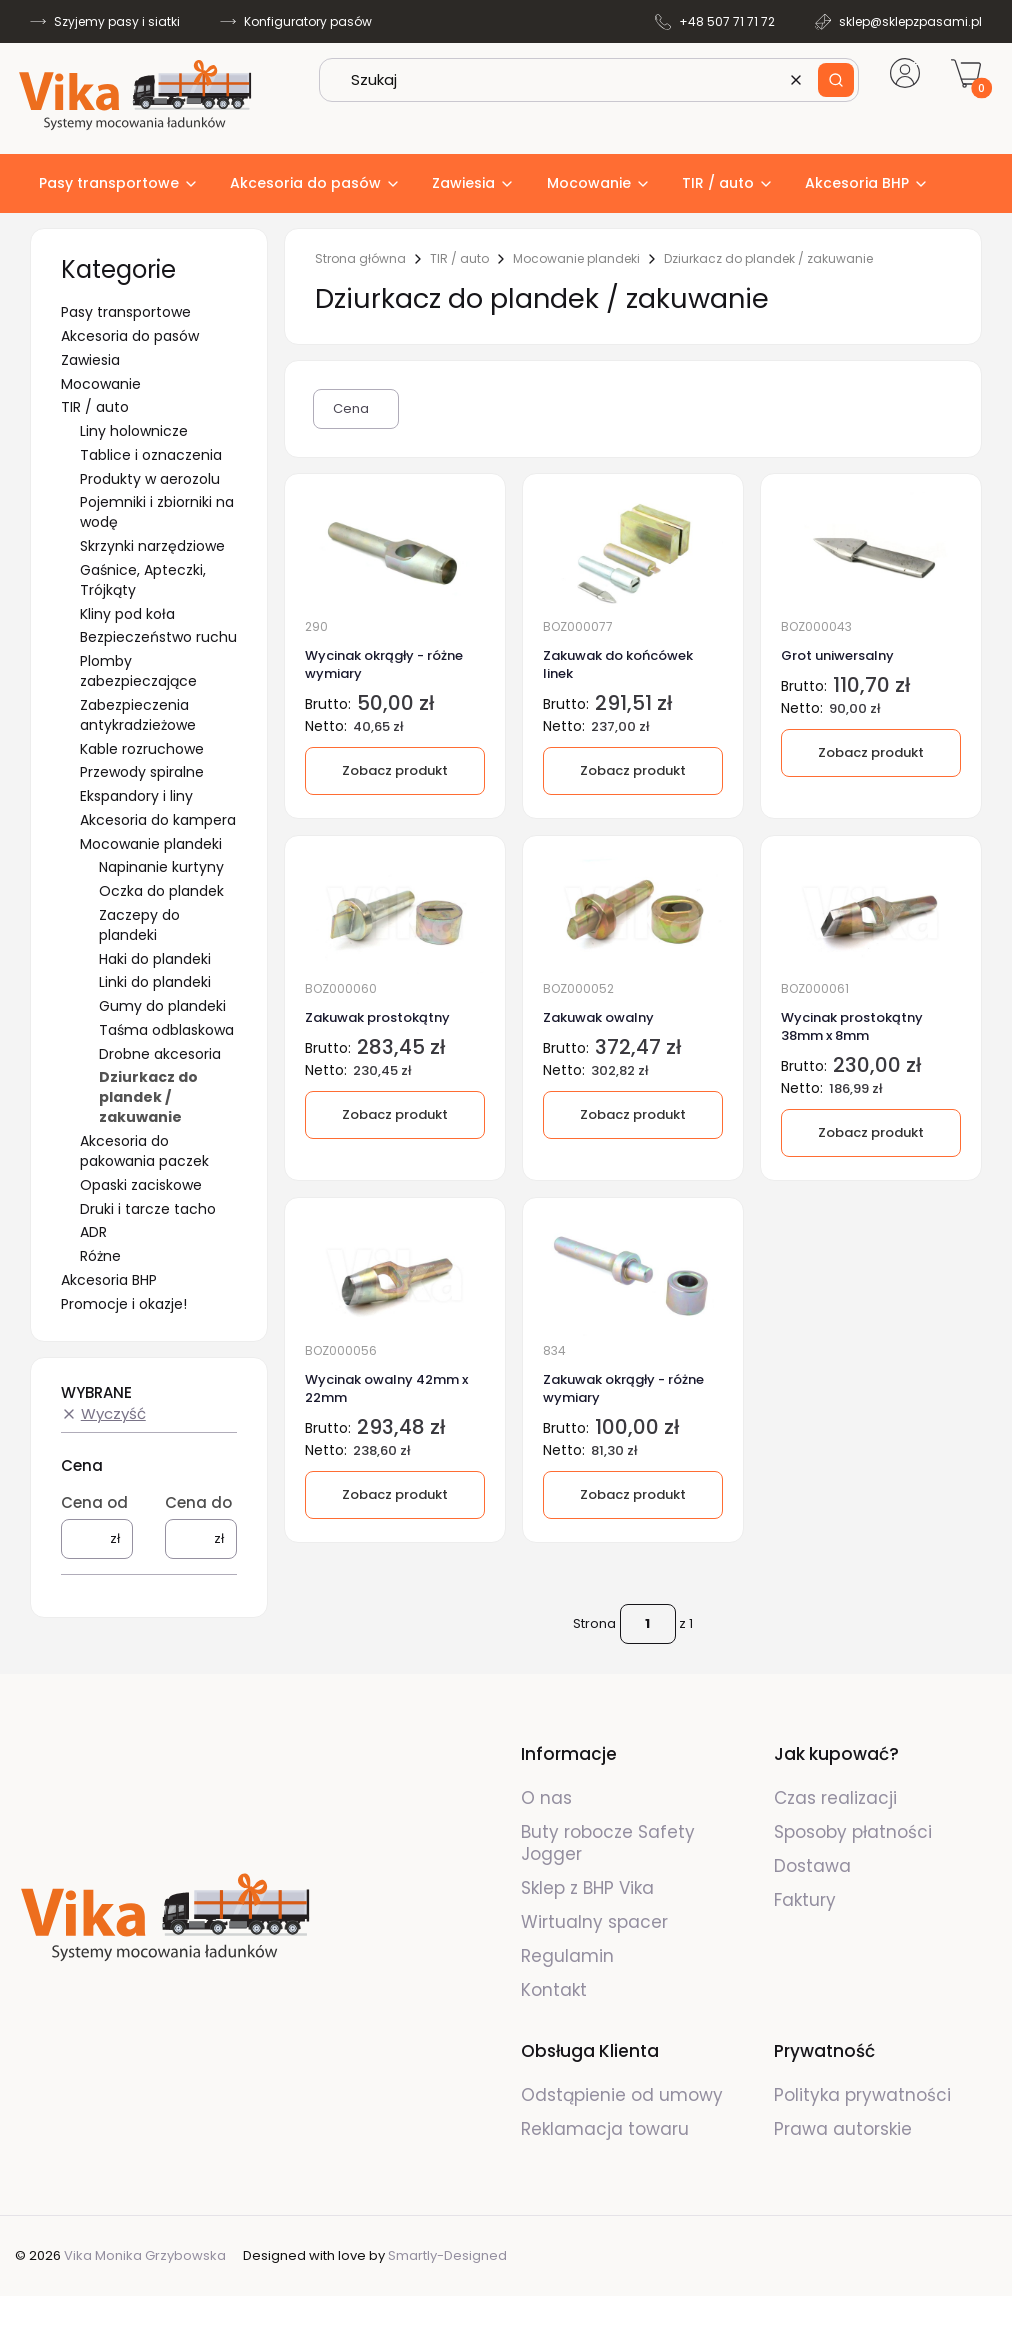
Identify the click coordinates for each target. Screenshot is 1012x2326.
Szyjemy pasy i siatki (117, 21)
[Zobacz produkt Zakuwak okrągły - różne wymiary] (633, 1496)
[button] (836, 80)
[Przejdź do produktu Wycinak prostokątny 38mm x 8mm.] (871, 914)
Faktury (805, 1900)
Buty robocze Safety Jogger (608, 1843)
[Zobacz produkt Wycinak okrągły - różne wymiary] (395, 771)
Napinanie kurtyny (161, 867)
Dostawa (812, 1866)
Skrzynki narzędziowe (152, 546)
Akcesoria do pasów (130, 336)
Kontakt (554, 1990)
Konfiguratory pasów (308, 21)
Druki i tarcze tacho (148, 1209)
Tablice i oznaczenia (151, 455)
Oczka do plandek (161, 891)
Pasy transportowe (126, 312)
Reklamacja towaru (605, 2129)
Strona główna (360, 259)
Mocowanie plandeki (151, 844)
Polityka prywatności (862, 2095)
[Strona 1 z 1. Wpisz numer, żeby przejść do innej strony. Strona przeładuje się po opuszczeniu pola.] (648, 1624)
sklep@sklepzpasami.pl (910, 21)
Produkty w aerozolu (150, 479)
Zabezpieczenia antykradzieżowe (138, 715)
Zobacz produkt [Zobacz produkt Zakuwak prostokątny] (395, 1114)
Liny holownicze (134, 431)
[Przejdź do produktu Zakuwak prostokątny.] (395, 914)
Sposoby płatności (853, 1832)
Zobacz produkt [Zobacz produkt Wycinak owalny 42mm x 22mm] (395, 1495)
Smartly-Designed (447, 2255)
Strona (594, 1623)
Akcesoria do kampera (158, 820)
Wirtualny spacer (594, 1922)
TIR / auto (95, 407)
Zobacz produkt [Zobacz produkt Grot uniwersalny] (871, 752)
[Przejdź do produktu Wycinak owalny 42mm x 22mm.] (395, 1276)
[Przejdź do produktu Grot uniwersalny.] (871, 551)
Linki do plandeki (155, 982)
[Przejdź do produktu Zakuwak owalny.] (633, 914)
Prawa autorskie (843, 2129)
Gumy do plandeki (162, 1006)
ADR (93, 1232)
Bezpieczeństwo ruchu (158, 637)
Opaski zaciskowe (141, 1185)
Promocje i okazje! (124, 1304)
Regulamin (567, 1956)
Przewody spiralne (142, 772)
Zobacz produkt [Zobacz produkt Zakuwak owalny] (633, 1114)
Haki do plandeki (155, 959)
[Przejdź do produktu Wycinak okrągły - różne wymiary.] (395, 551)
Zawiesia (90, 360)
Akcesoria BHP (109, 1280)
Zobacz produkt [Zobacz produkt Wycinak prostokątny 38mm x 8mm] (871, 1132)
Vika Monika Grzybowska (145, 2255)
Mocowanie (101, 384)
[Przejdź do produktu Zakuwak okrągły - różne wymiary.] (633, 1276)
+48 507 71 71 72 (727, 21)
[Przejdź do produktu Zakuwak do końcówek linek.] (633, 551)
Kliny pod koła (127, 614)
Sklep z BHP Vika (590, 1888)
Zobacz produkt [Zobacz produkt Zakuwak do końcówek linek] (633, 770)
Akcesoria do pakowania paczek (144, 1151)
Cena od (94, 1502)
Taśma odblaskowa (166, 1030)
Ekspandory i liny (136, 796)
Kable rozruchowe (142, 749)
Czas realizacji (835, 1798)
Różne (100, 1256)
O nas (546, 1798)
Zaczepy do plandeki (139, 925)
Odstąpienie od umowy (622, 2095)
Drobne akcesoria (160, 1054)
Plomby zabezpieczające (138, 671)
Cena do (198, 1502)
